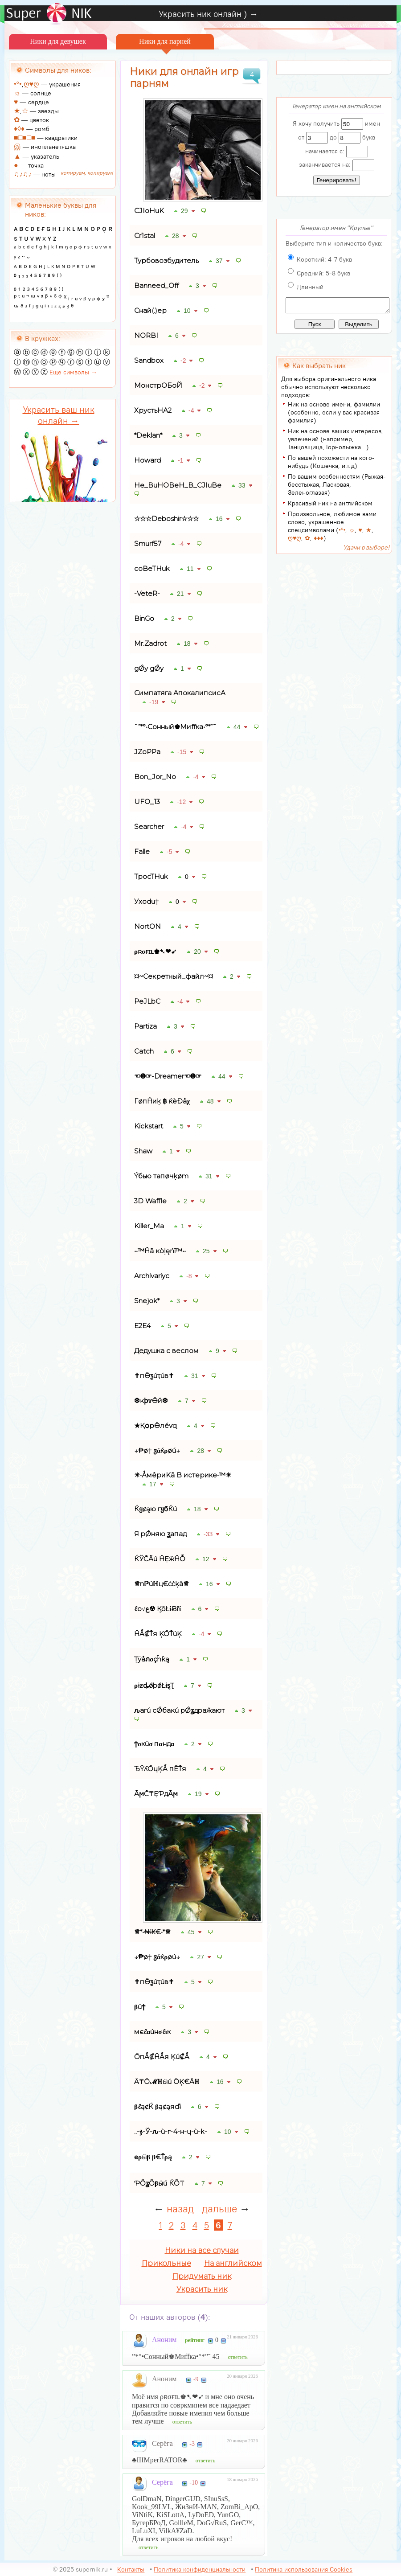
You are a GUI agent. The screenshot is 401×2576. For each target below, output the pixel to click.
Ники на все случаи (202, 2250)
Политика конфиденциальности (200, 2569)
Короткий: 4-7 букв (324, 259)
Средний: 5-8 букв (323, 273)
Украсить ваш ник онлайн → (58, 415)
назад (180, 2208)
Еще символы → (73, 372)
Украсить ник (201, 2289)
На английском (233, 2263)
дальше (219, 2208)
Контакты (130, 2569)
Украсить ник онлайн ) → (208, 13)
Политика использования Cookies (303, 2569)
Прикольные (166, 2263)
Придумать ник (201, 2276)
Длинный (310, 287)
